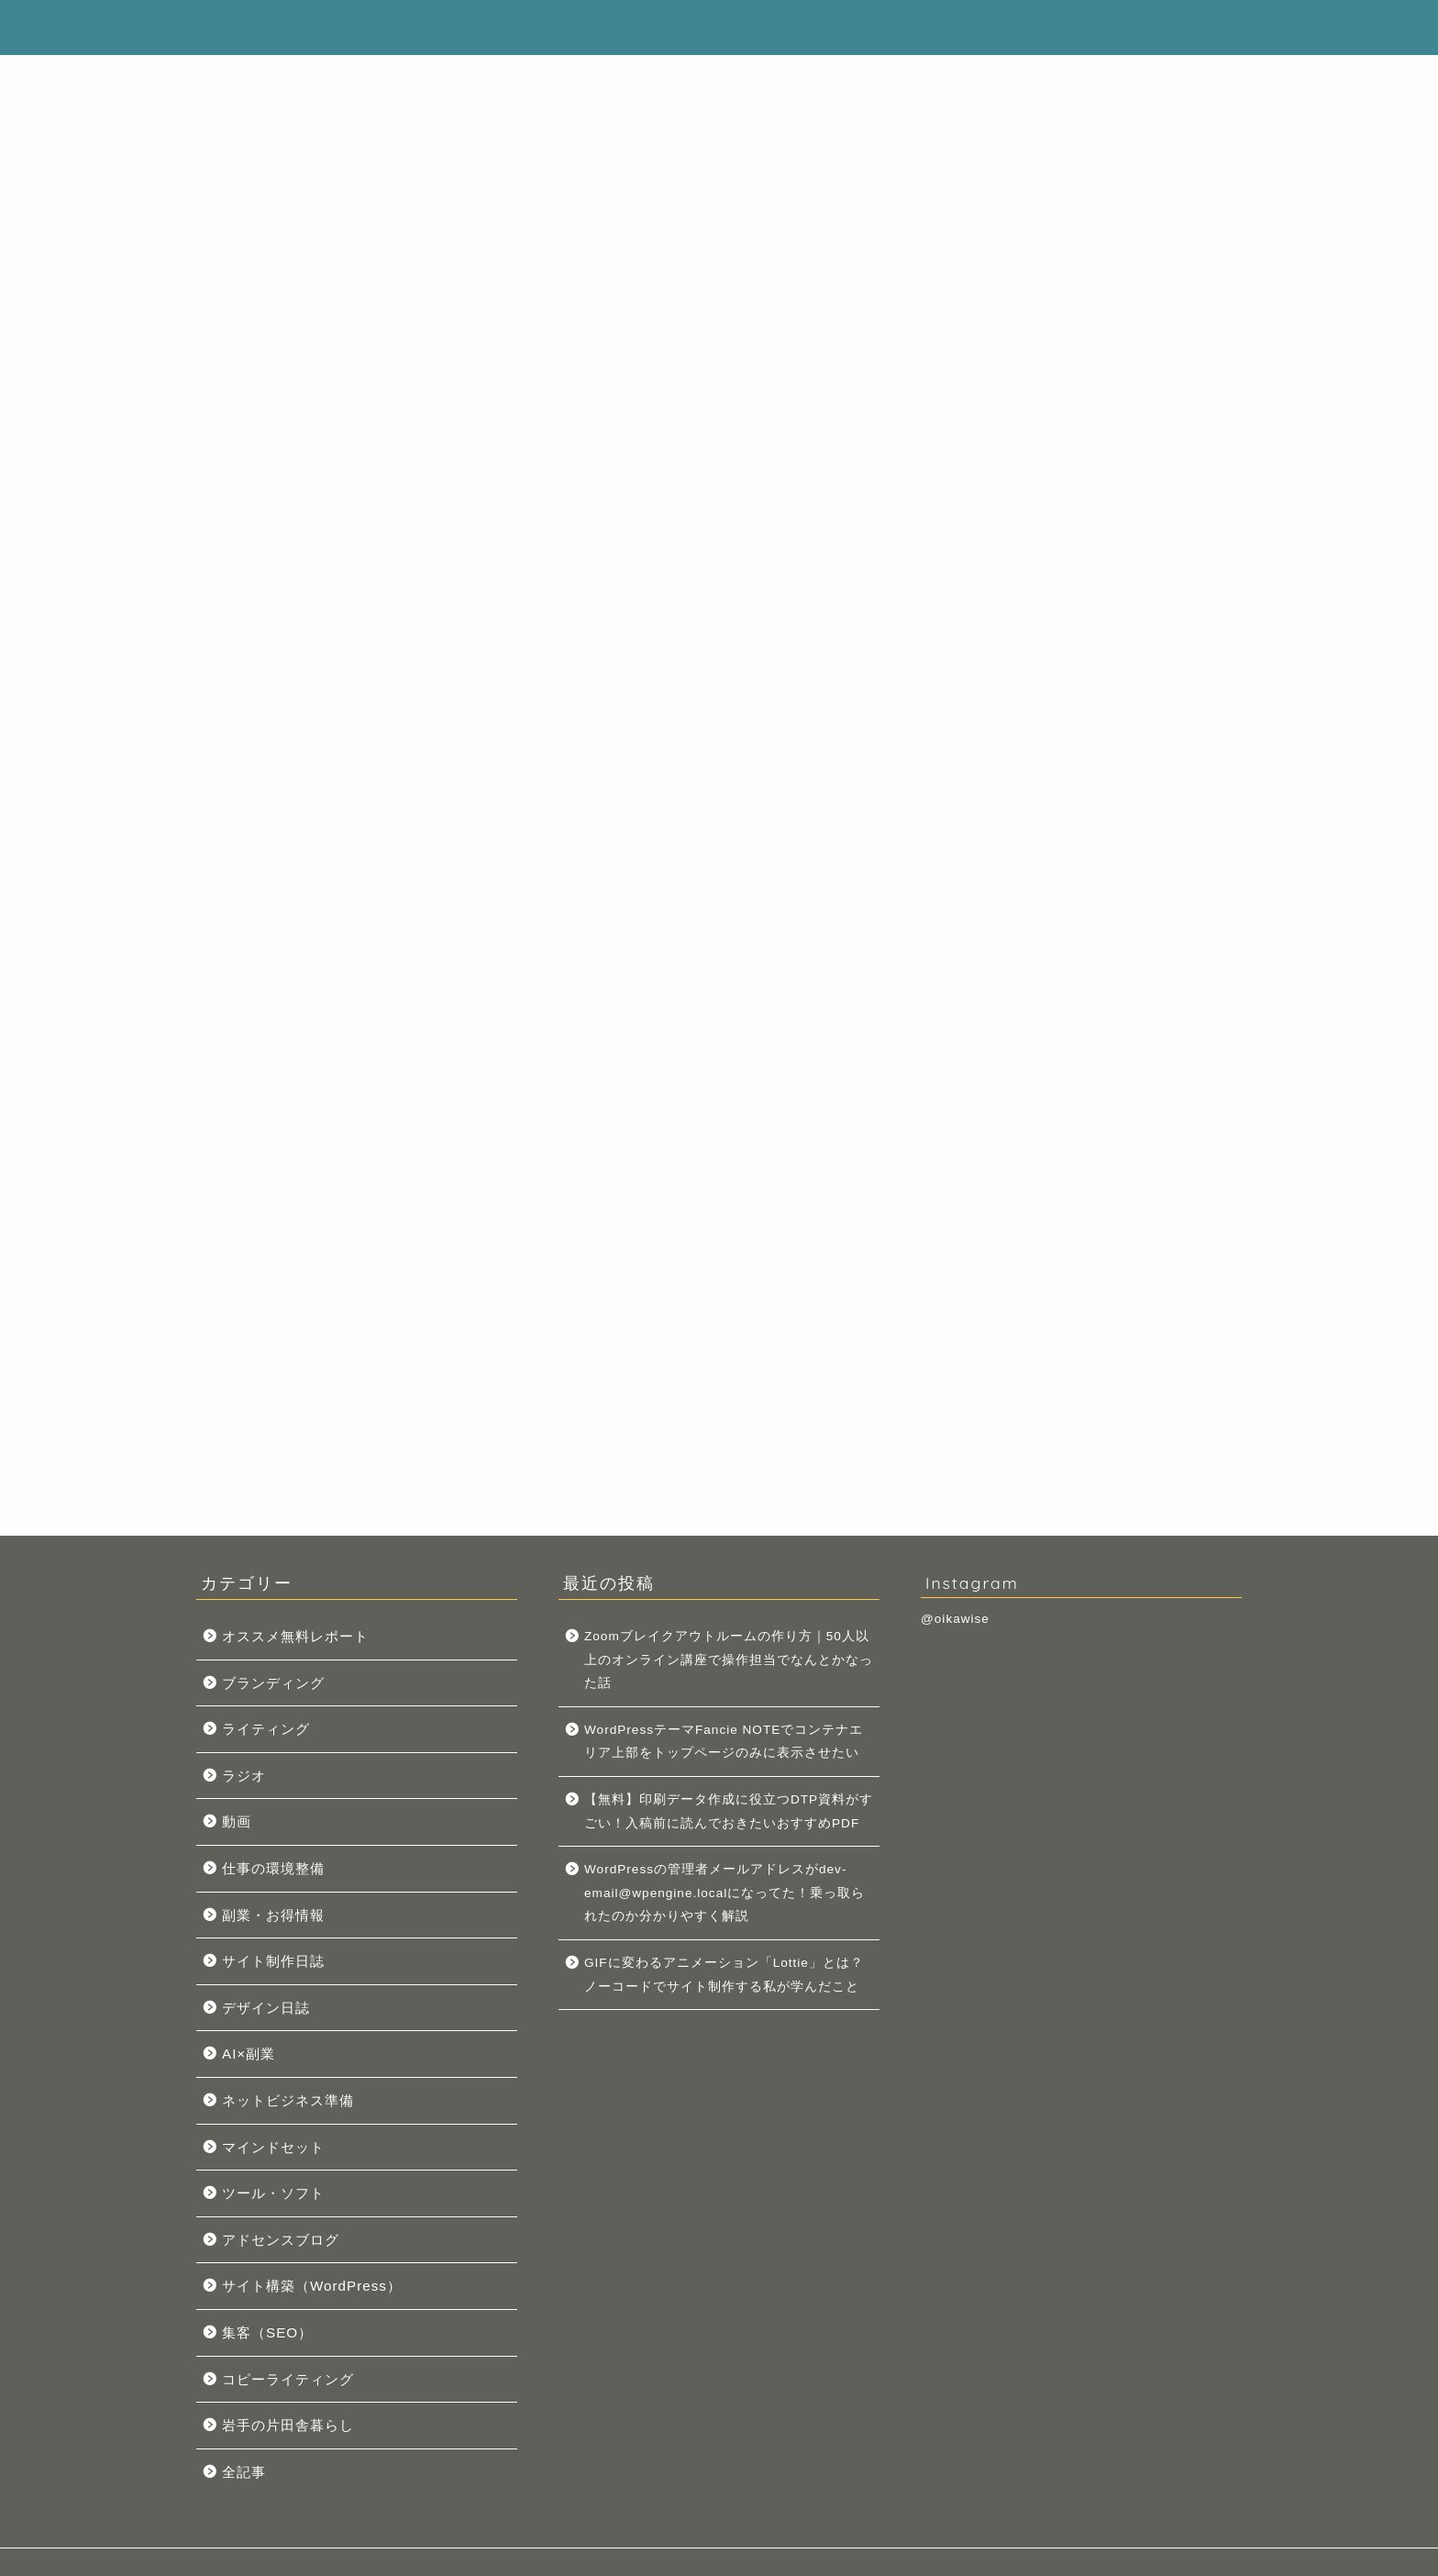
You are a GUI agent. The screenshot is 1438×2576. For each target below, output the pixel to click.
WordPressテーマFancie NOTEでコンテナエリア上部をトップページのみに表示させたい (1086, 1154)
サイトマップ (635, 28)
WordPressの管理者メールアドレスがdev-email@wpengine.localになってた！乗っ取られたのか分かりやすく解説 (724, 1892)
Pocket (332, 703)
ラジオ (244, 1775)
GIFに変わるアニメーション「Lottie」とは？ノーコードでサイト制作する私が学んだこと (724, 1974)
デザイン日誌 (266, 2007)
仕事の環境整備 (273, 1868)
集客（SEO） (267, 2332)
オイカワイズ (264, 24)
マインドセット (273, 2147)
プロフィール (769, 28)
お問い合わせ (1095, 28)
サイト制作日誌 (273, 1961)
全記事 (244, 2472)
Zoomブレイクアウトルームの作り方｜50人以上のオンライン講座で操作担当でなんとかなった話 (1086, 1057)
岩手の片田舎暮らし (288, 2425)
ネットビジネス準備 (288, 2100)
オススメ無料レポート (295, 1636)
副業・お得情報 (273, 1915)
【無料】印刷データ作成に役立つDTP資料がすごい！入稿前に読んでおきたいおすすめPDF (728, 1811)
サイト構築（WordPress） (312, 2285)
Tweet (274, 703)
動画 (236, 1821)
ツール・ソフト (273, 2193)
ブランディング (273, 1683)
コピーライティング (288, 2379)
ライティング (266, 1729)
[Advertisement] (1090, 197)
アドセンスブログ (280, 2240)
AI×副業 (248, 2053)
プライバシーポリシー (931, 28)
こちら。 (1127, 741)
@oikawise (955, 1619)
